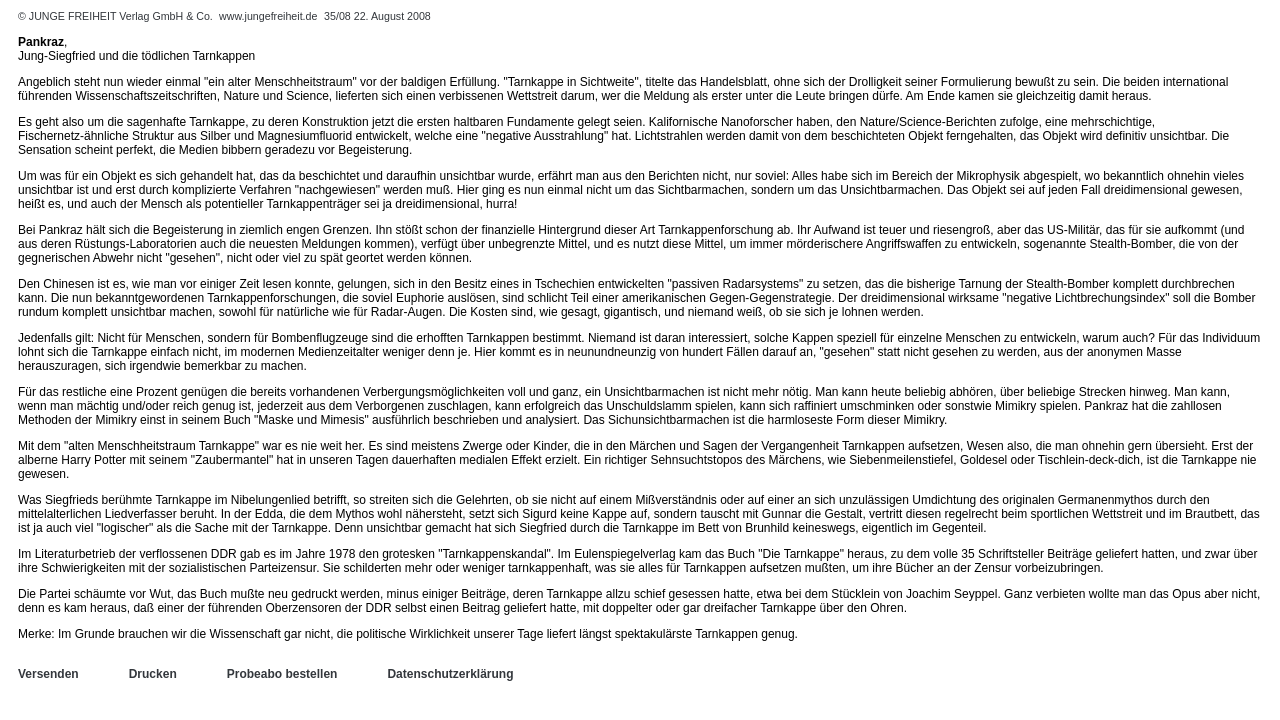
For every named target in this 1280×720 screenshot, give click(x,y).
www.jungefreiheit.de (268, 16)
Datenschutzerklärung (450, 674)
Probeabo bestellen (282, 674)
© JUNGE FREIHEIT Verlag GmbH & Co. (117, 16)
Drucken (153, 674)
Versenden (48, 674)
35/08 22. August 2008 (377, 16)
